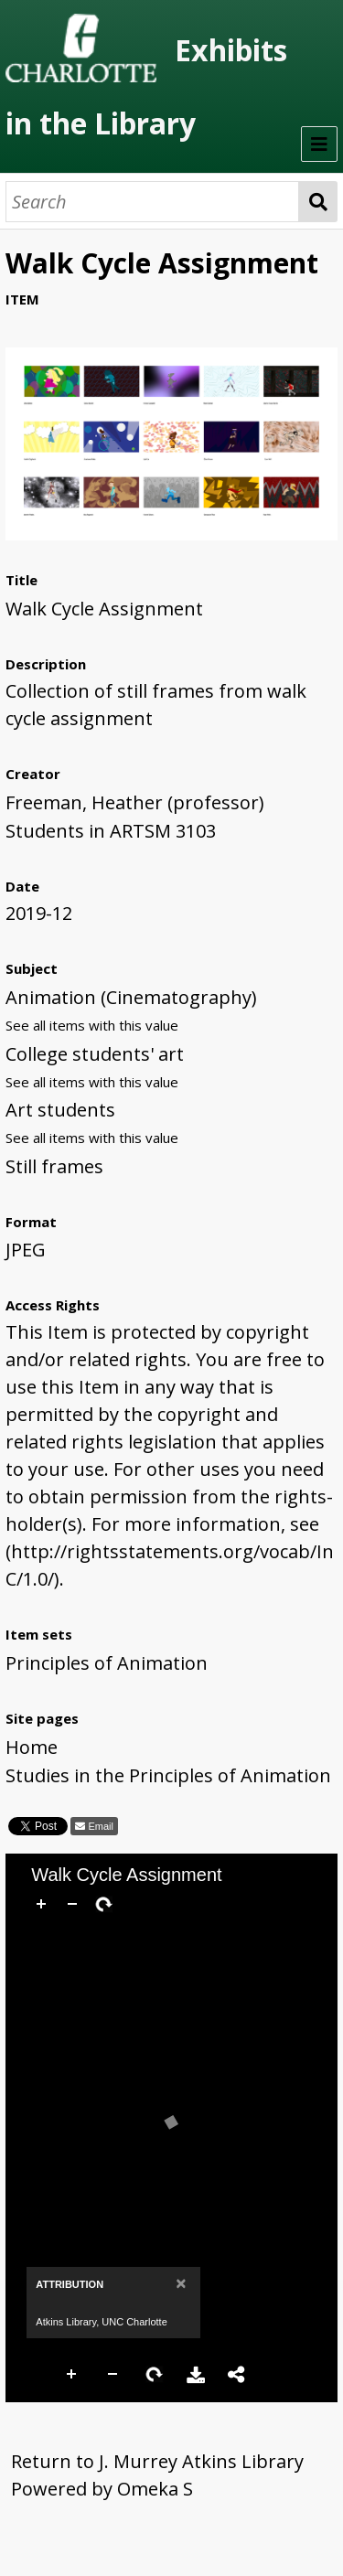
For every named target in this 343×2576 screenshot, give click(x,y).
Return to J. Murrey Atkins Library (157, 2461)
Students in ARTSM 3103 (110, 830)
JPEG (25, 1249)
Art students (60, 1109)
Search (318, 201)
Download (195, 2375)
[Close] (180, 2283)
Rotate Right (154, 2375)
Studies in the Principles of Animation (168, 1775)
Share (237, 2375)
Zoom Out (113, 2375)
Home (31, 1747)
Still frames (54, 1166)
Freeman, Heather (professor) (134, 802)
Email (99, 1826)
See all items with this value (91, 1025)
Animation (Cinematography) (131, 997)
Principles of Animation (106, 1663)
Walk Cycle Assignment (104, 608)
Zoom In (72, 2375)
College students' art (94, 1054)
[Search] (152, 201)
